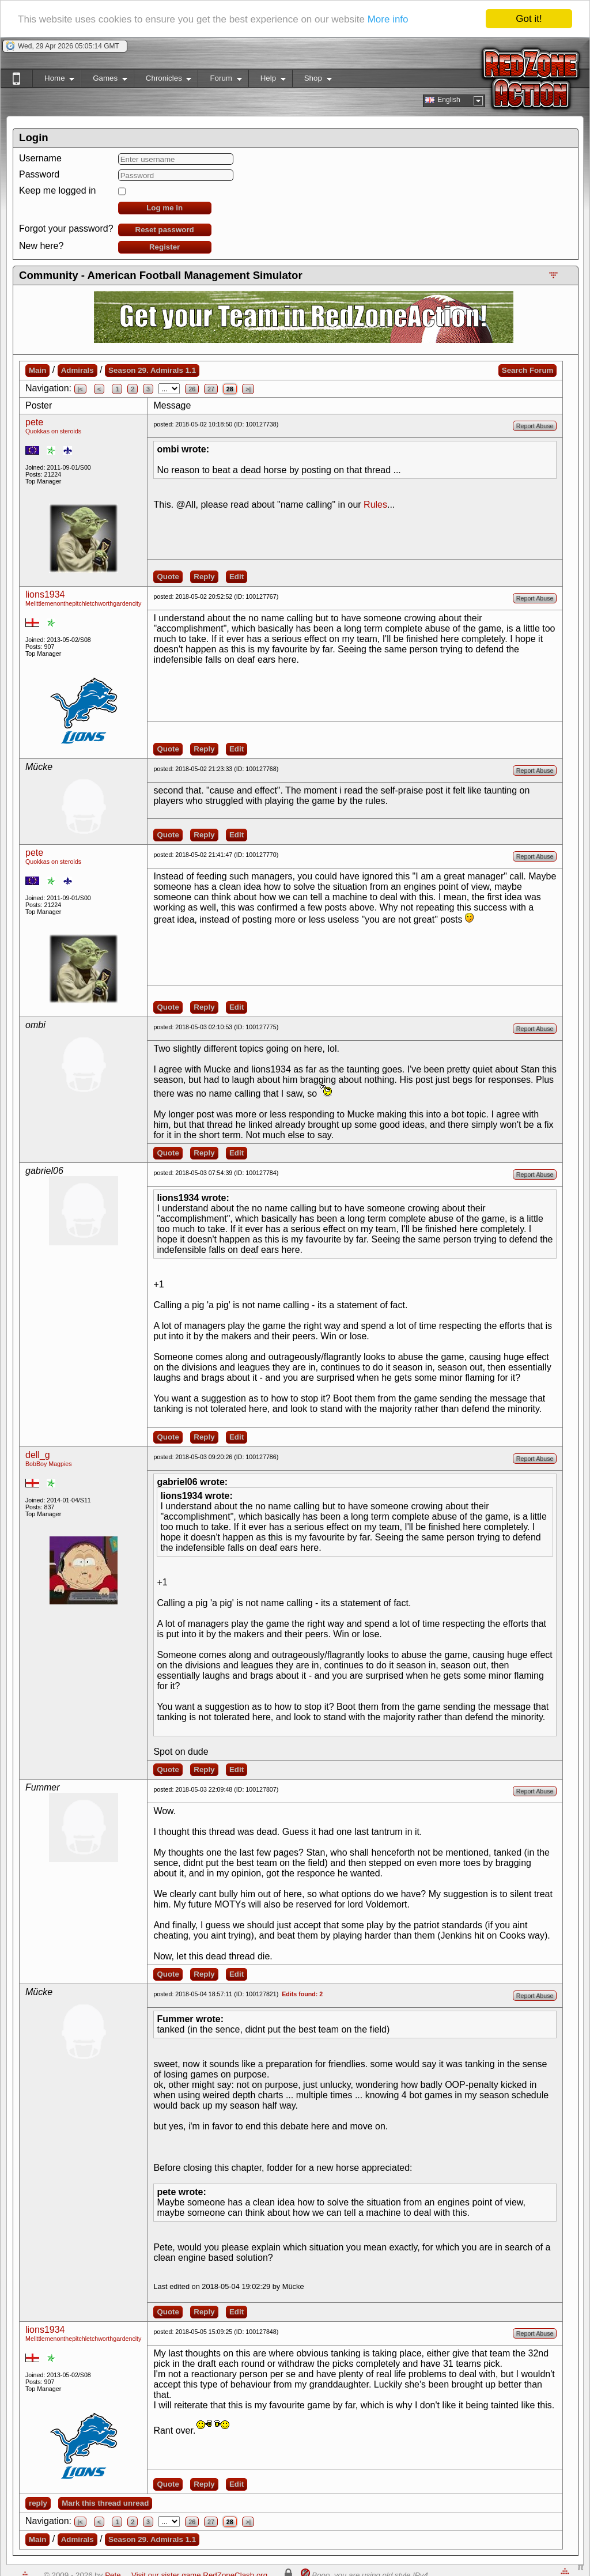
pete (34, 422)
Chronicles (163, 80)
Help (267, 80)
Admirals (77, 370)
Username (40, 158)
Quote (168, 576)
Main (37, 370)
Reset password (164, 229)
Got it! (529, 18)
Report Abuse (535, 425)
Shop (312, 80)
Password (39, 174)
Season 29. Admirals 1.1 (152, 370)
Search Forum (528, 370)
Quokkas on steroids (53, 431)
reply (38, 2503)
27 (210, 389)
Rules (375, 504)
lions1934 (45, 594)
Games (104, 80)
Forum (219, 80)
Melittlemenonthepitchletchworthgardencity (83, 603)
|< (80, 389)
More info (388, 19)
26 (191, 389)
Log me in (164, 207)
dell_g (37, 1455)
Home (53, 80)
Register (164, 247)
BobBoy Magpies (48, 1463)
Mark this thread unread (105, 2503)
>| (248, 389)
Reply (204, 576)
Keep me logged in (57, 190)
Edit (236, 576)
